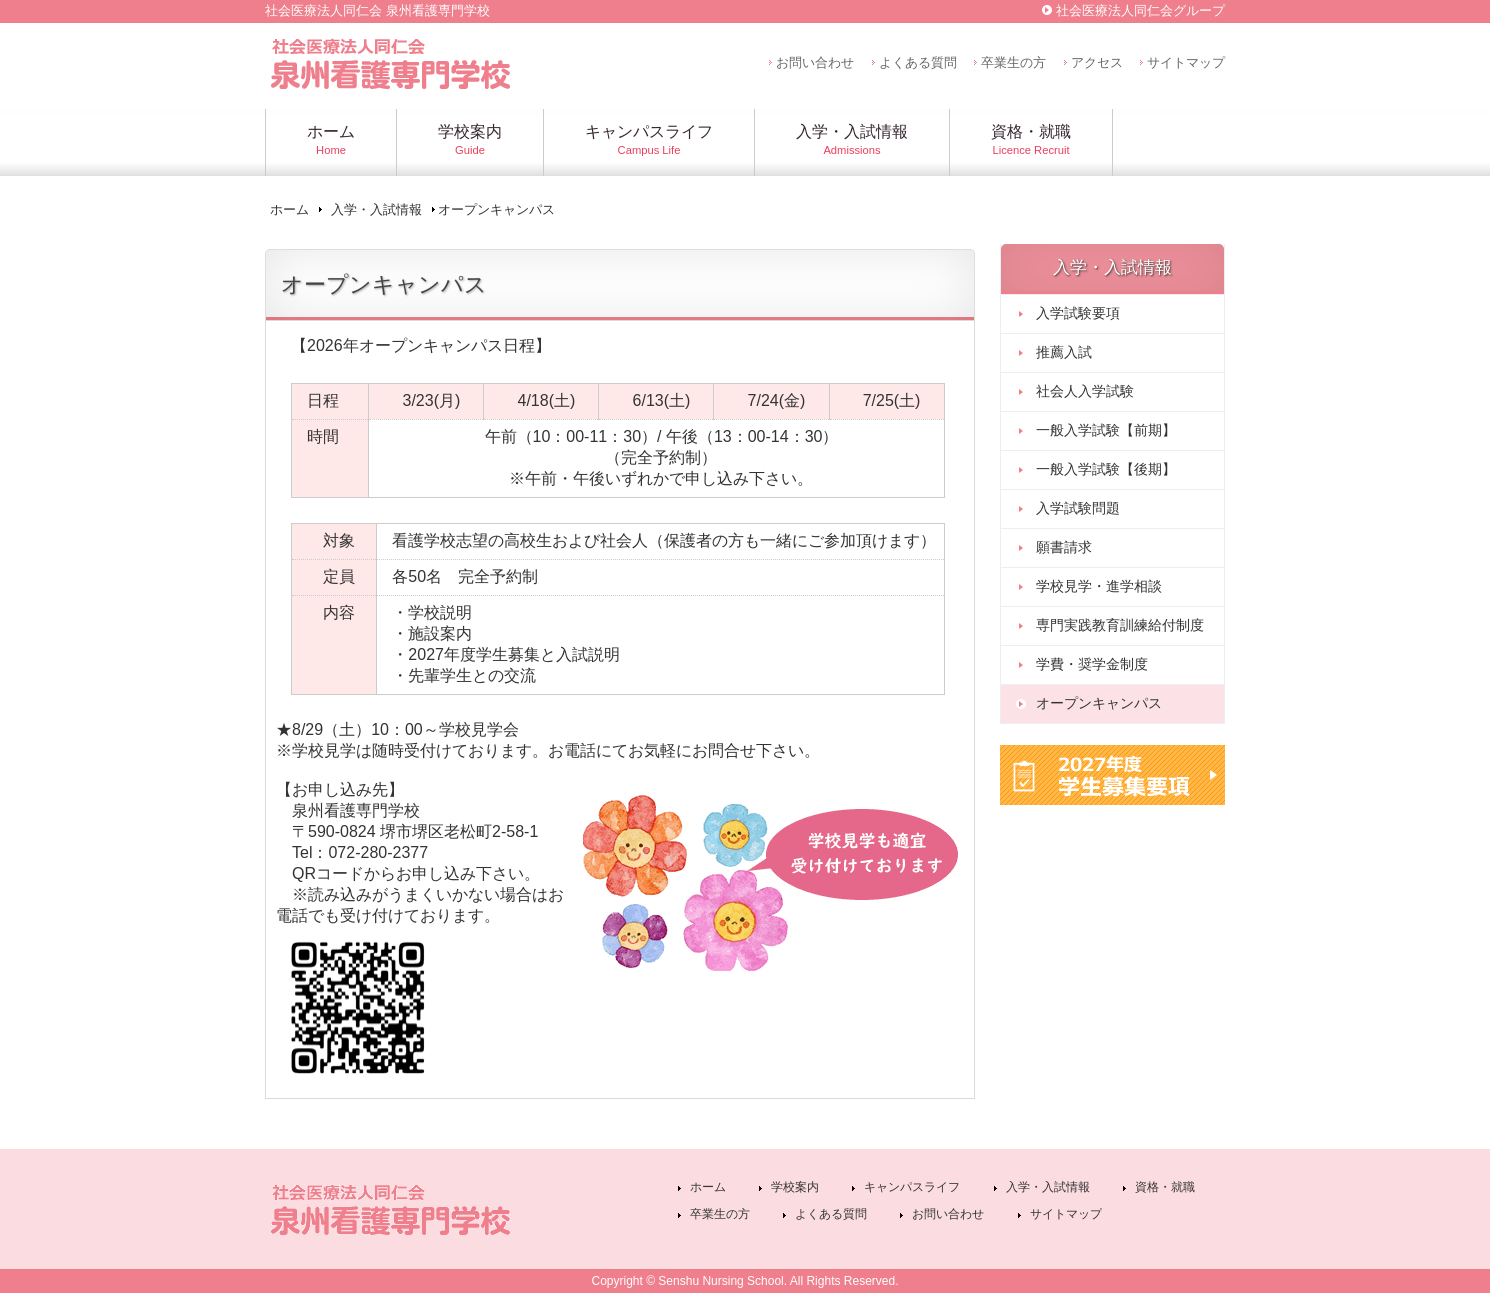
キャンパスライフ (912, 1187)
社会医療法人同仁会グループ (1140, 10)
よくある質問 (918, 62)
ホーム (289, 209)
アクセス (1097, 62)
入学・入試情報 (376, 209)
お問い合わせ (815, 62)
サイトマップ (1186, 62)
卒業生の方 (1013, 62)
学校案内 (795, 1187)
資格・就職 (1165, 1187)
